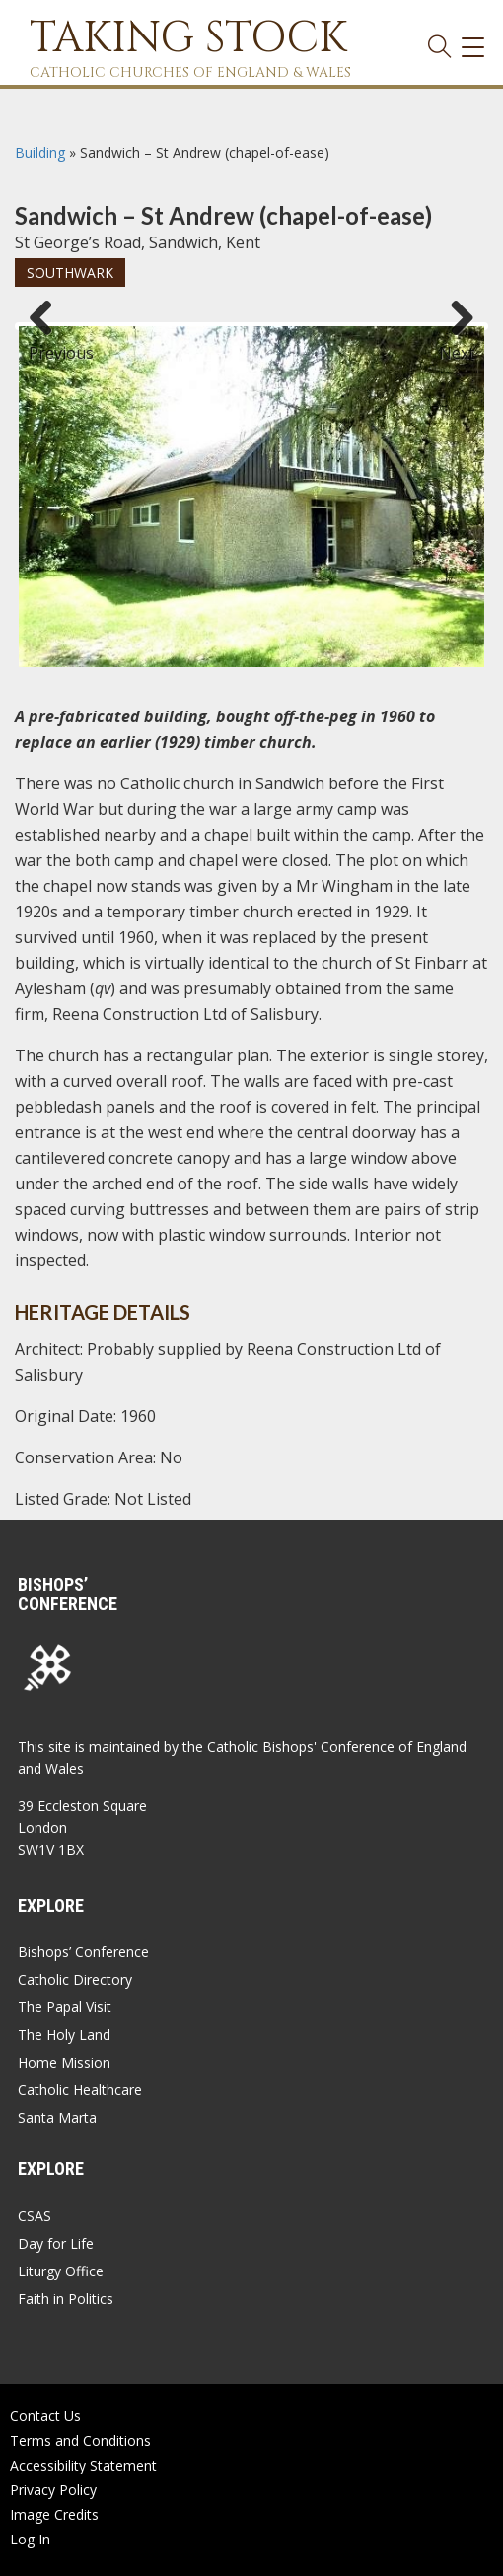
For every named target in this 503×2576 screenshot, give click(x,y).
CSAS (34, 2215)
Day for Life (56, 2243)
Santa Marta (57, 2117)
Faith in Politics (65, 2298)
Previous (48, 344)
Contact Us (45, 2416)
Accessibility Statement (83, 2465)
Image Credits (54, 2514)
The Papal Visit (64, 2007)
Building (40, 152)
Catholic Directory (75, 1979)
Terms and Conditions (80, 2440)
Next (456, 344)
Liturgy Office (61, 2271)
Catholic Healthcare (80, 2089)
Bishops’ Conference (83, 1951)
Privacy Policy (53, 2489)
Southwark (70, 272)
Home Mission (64, 2062)
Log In (30, 2539)
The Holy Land (64, 2034)
